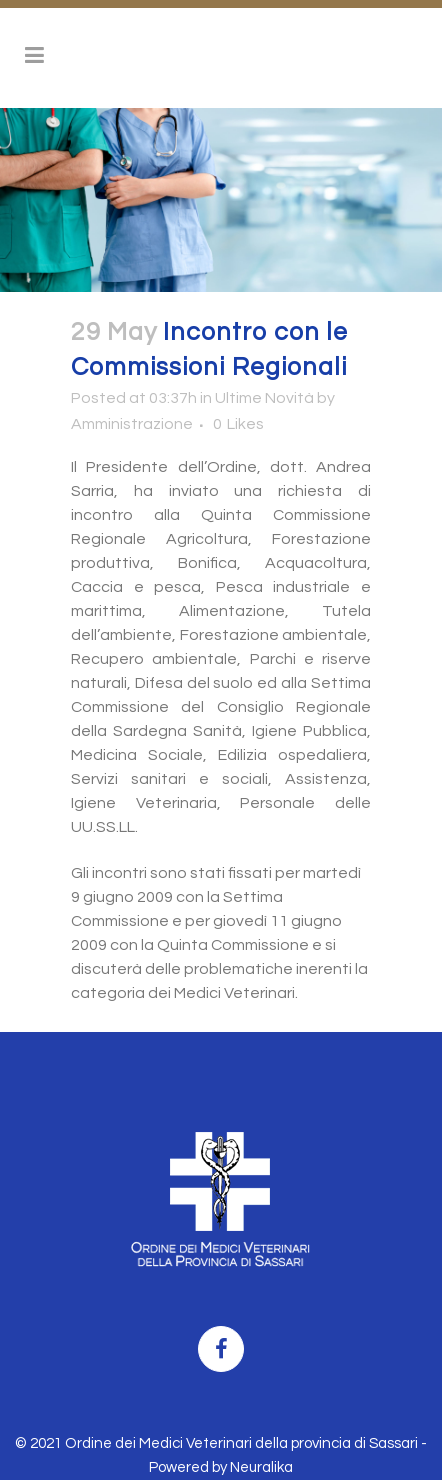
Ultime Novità (264, 398)
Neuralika (261, 1467)
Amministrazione (132, 424)
